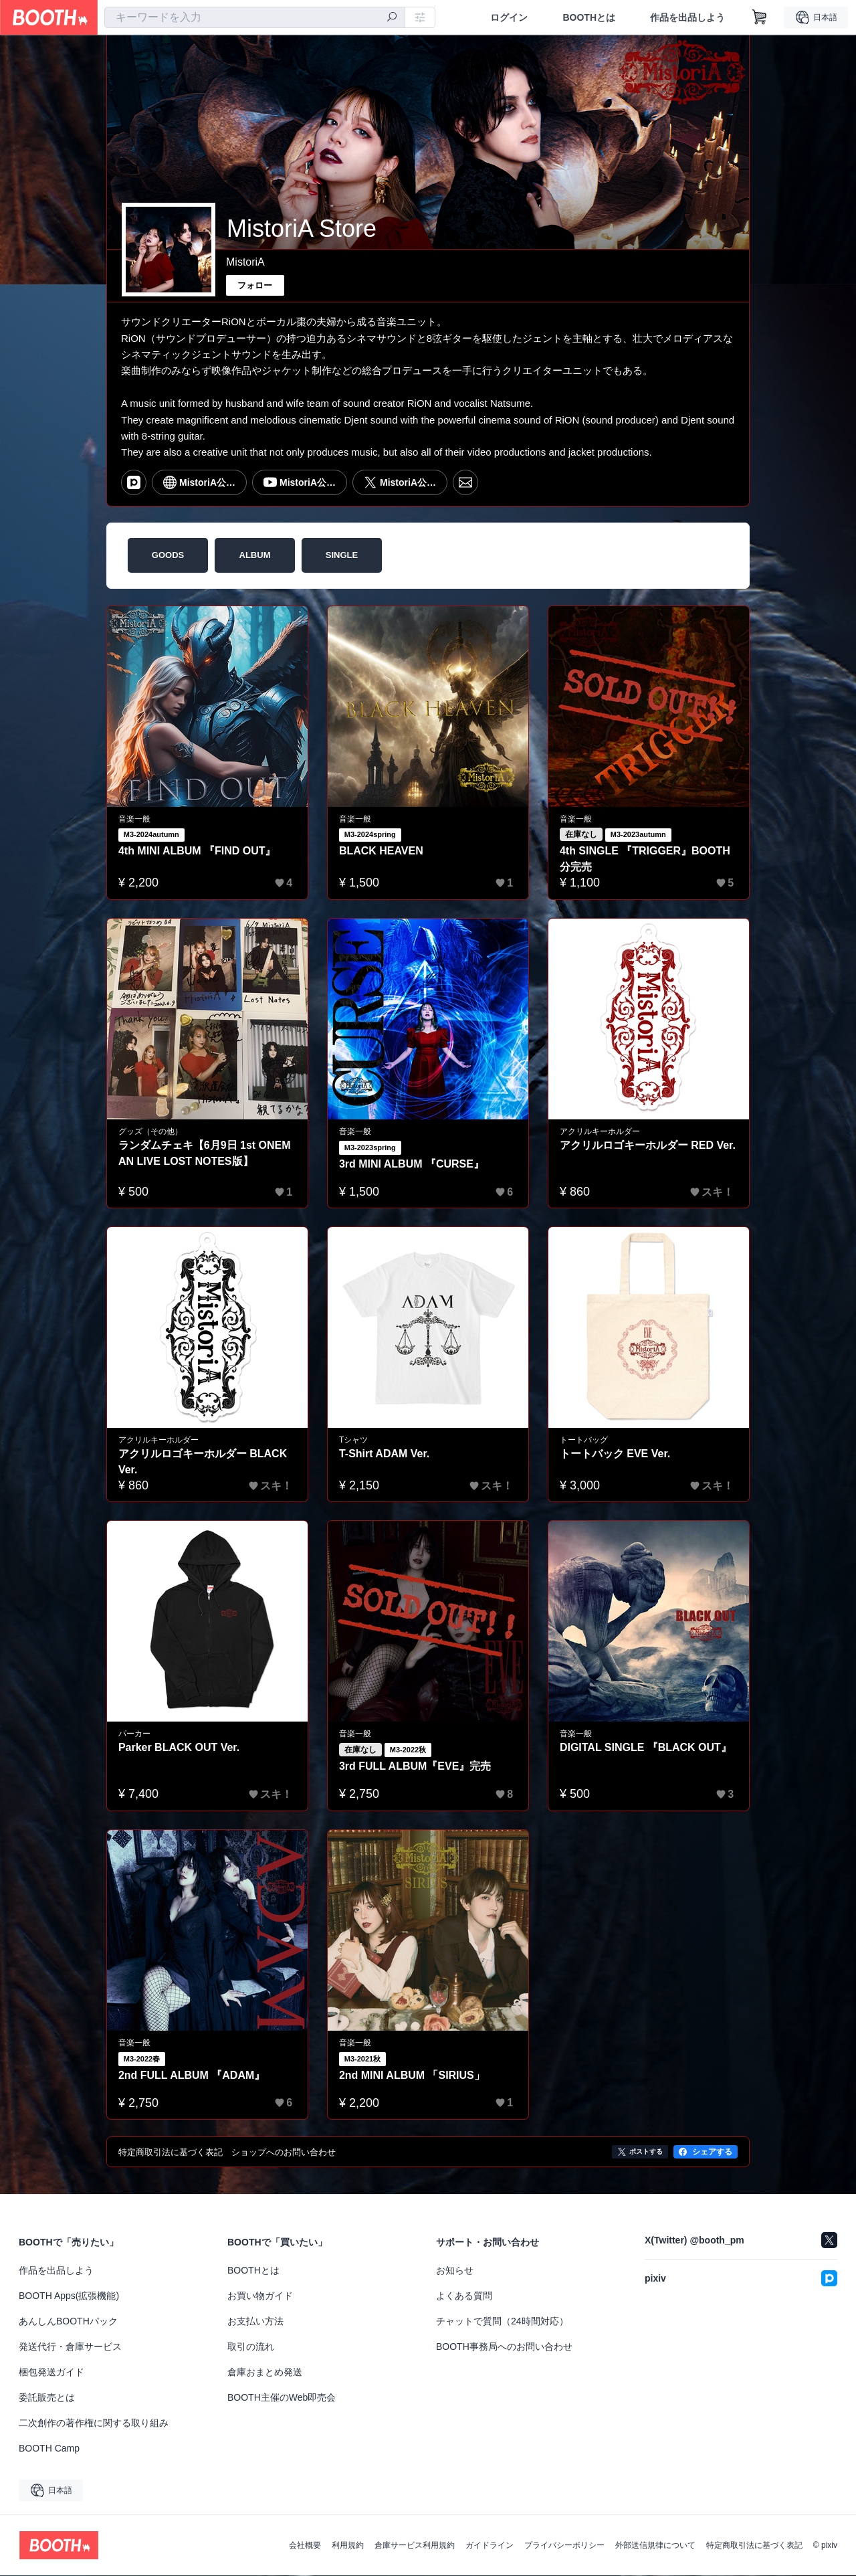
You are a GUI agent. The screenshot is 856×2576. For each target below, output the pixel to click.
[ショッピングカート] (759, 17)
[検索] (392, 18)
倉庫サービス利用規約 (414, 2546)
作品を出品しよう (687, 17)
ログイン (509, 17)
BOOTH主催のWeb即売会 (281, 2398)
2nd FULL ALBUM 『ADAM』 (191, 2075)
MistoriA (245, 262)
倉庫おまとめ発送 (264, 2372)
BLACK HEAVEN (381, 850)
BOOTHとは (588, 17)
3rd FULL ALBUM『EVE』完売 (415, 1766)
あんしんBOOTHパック (68, 2321)
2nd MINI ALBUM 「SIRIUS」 (412, 2075)
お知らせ (454, 2271)
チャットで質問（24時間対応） (502, 2321)
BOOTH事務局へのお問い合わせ (504, 2347)
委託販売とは (47, 2398)
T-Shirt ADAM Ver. (384, 1453)
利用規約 (348, 2546)
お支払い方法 (255, 2321)
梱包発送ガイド (51, 2372)
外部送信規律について (655, 2546)
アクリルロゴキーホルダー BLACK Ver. (202, 1461)
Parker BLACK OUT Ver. (178, 1747)
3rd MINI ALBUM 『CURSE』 (411, 1164)
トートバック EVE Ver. (615, 1453)
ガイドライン (489, 2546)
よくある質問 (464, 2296)
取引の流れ (250, 2347)
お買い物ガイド (260, 2296)
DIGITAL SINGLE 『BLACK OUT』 (646, 1747)
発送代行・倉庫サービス (70, 2347)
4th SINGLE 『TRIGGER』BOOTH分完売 (645, 858)
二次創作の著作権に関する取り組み (94, 2423)
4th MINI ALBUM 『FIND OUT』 (197, 850)
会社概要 (305, 2546)
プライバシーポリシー (564, 2546)
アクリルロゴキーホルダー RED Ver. (648, 1145)
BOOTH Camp (49, 2449)
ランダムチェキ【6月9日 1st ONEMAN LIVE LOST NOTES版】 (204, 1153)
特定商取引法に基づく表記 (754, 2546)
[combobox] (254, 17)
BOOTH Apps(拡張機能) (69, 2296)
